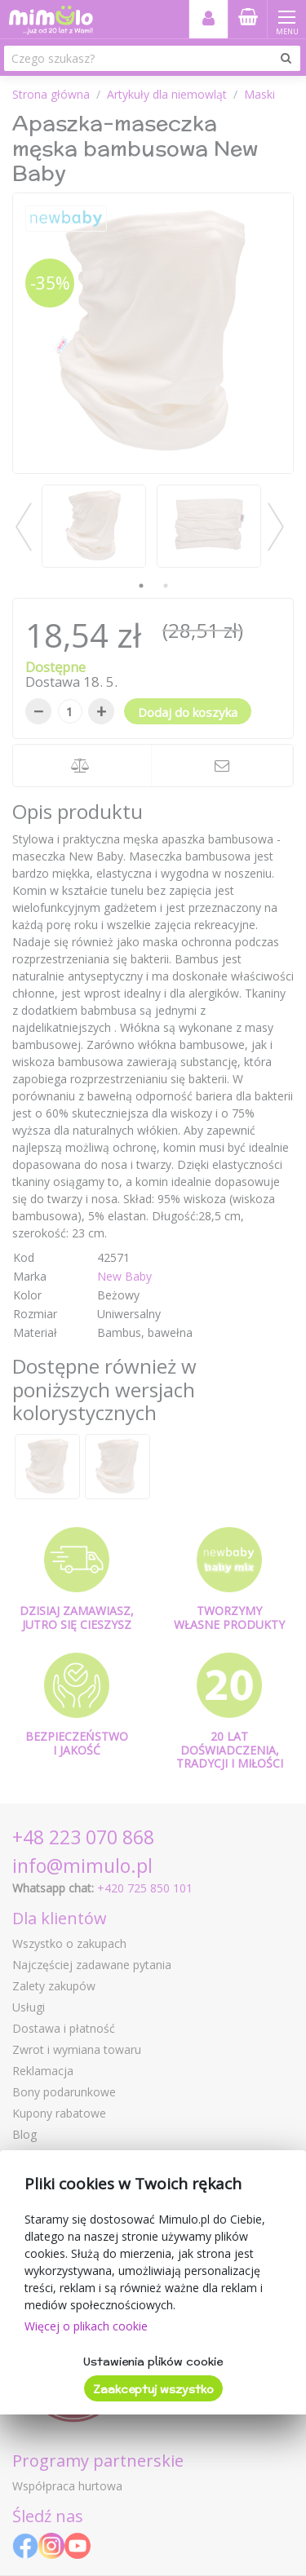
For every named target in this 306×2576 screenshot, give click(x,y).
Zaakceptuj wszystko (153, 2389)
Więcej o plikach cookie (86, 2326)
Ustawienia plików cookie (153, 2361)
